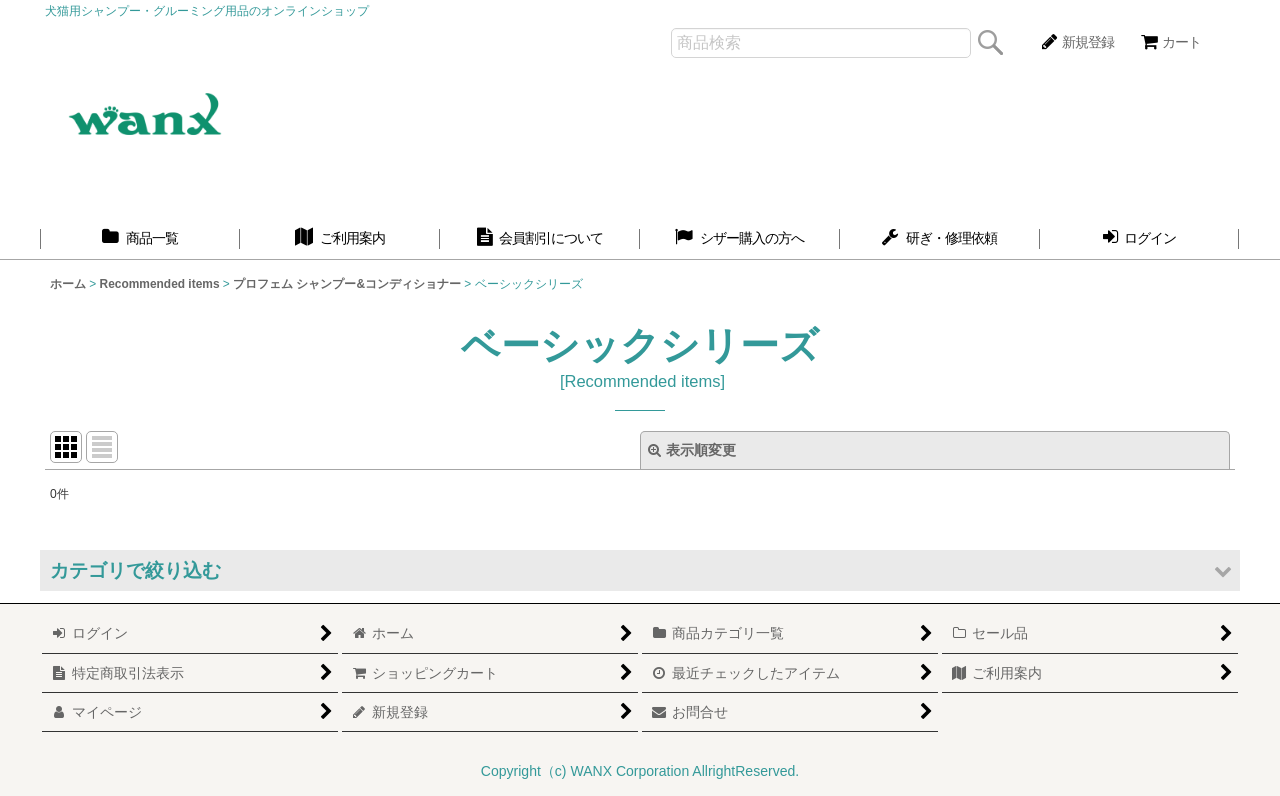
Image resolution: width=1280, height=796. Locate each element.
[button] (640, 570)
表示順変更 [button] (692, 450)
